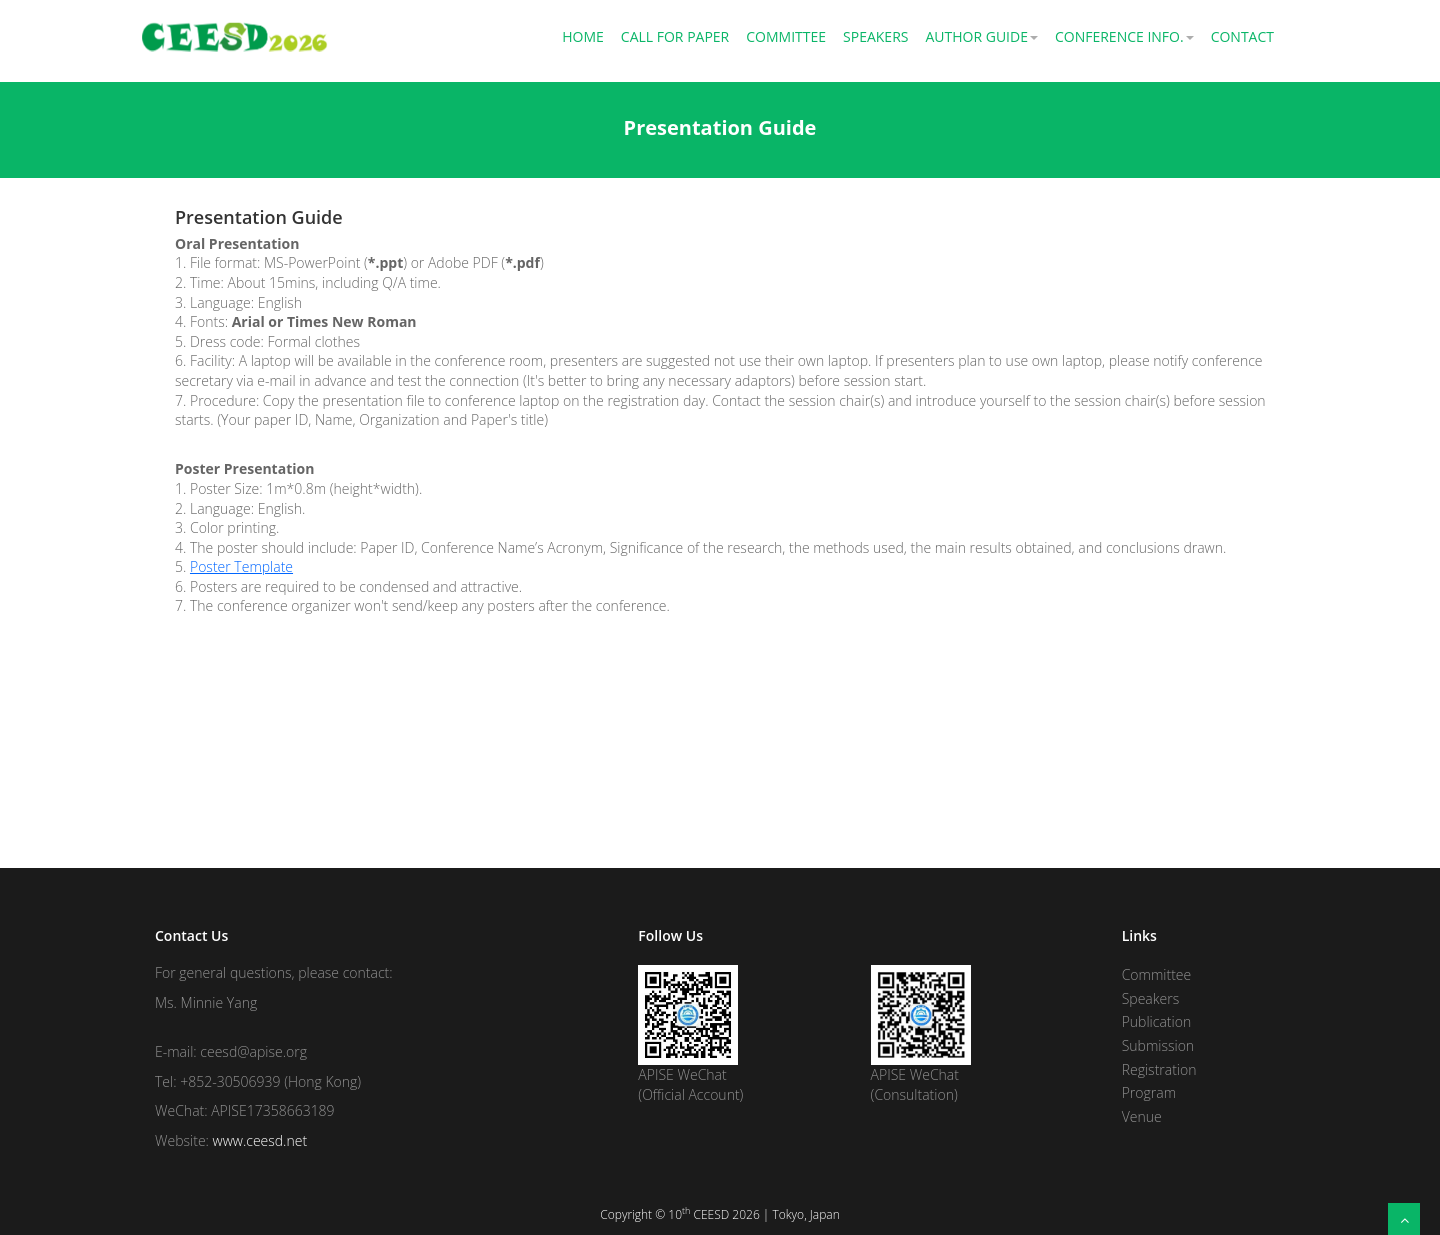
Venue (1142, 1116)
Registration (1159, 1069)
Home (583, 36)
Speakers (875, 36)
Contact (1242, 36)
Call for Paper (675, 36)
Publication (1157, 1021)
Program (1149, 1092)
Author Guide (981, 36)
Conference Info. (1124, 36)
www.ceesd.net (260, 1140)
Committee (786, 36)
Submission (1158, 1045)
